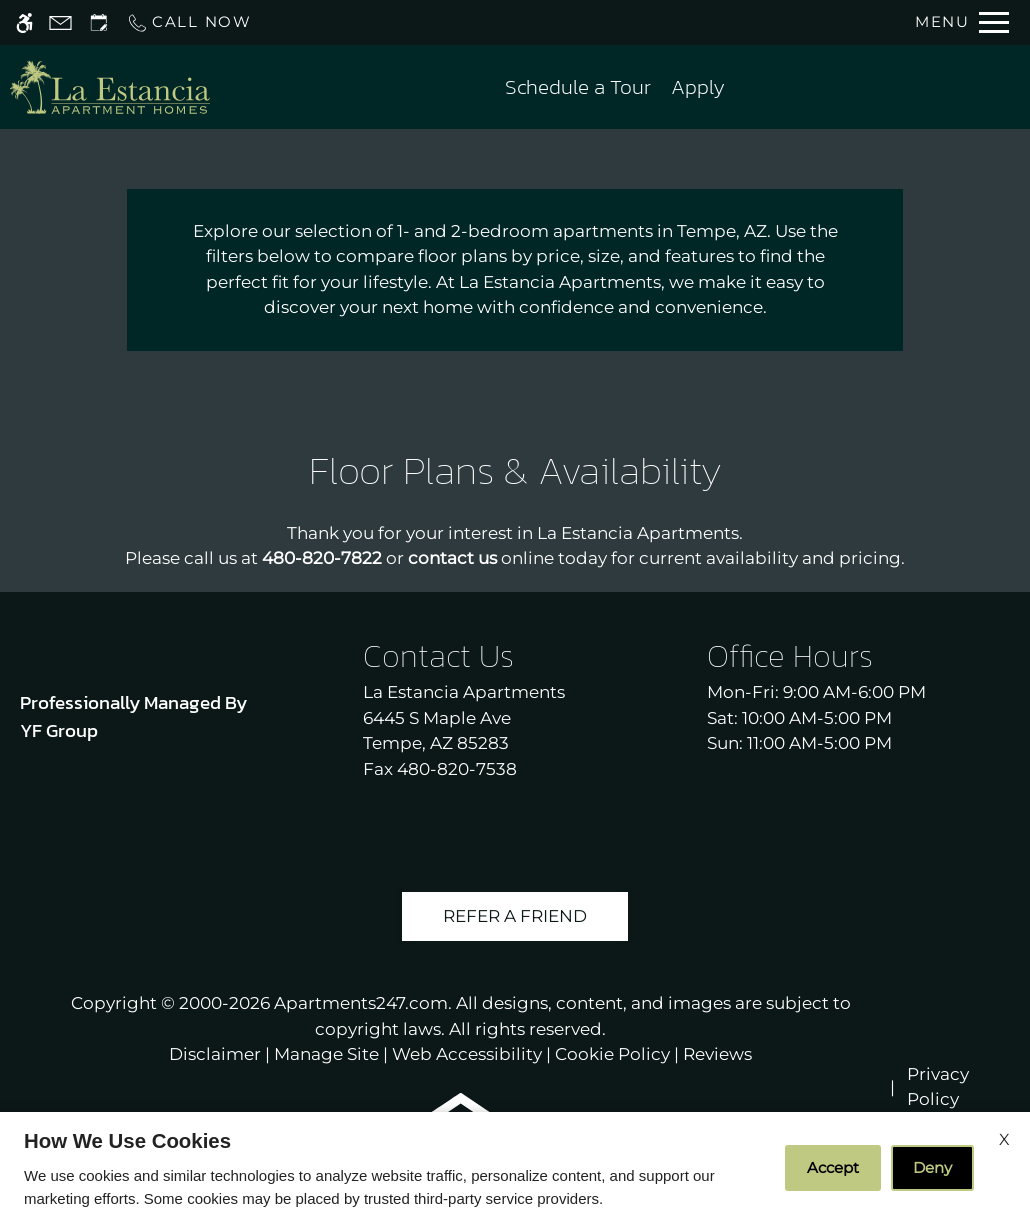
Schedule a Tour (578, 86)
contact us (452, 558)
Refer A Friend (515, 916)
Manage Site (326, 1054)
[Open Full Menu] (962, 22)
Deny (932, 1167)
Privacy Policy (938, 1087)
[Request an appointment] (99, 22)
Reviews (717, 1054)
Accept (833, 1167)
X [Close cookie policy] (1004, 1139)
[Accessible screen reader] (24, 22)
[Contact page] (60, 22)
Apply (698, 86)
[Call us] (189, 22)
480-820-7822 (322, 558)
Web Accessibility (467, 1054)
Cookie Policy (612, 1054)
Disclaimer (215, 1054)
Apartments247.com (361, 1003)
